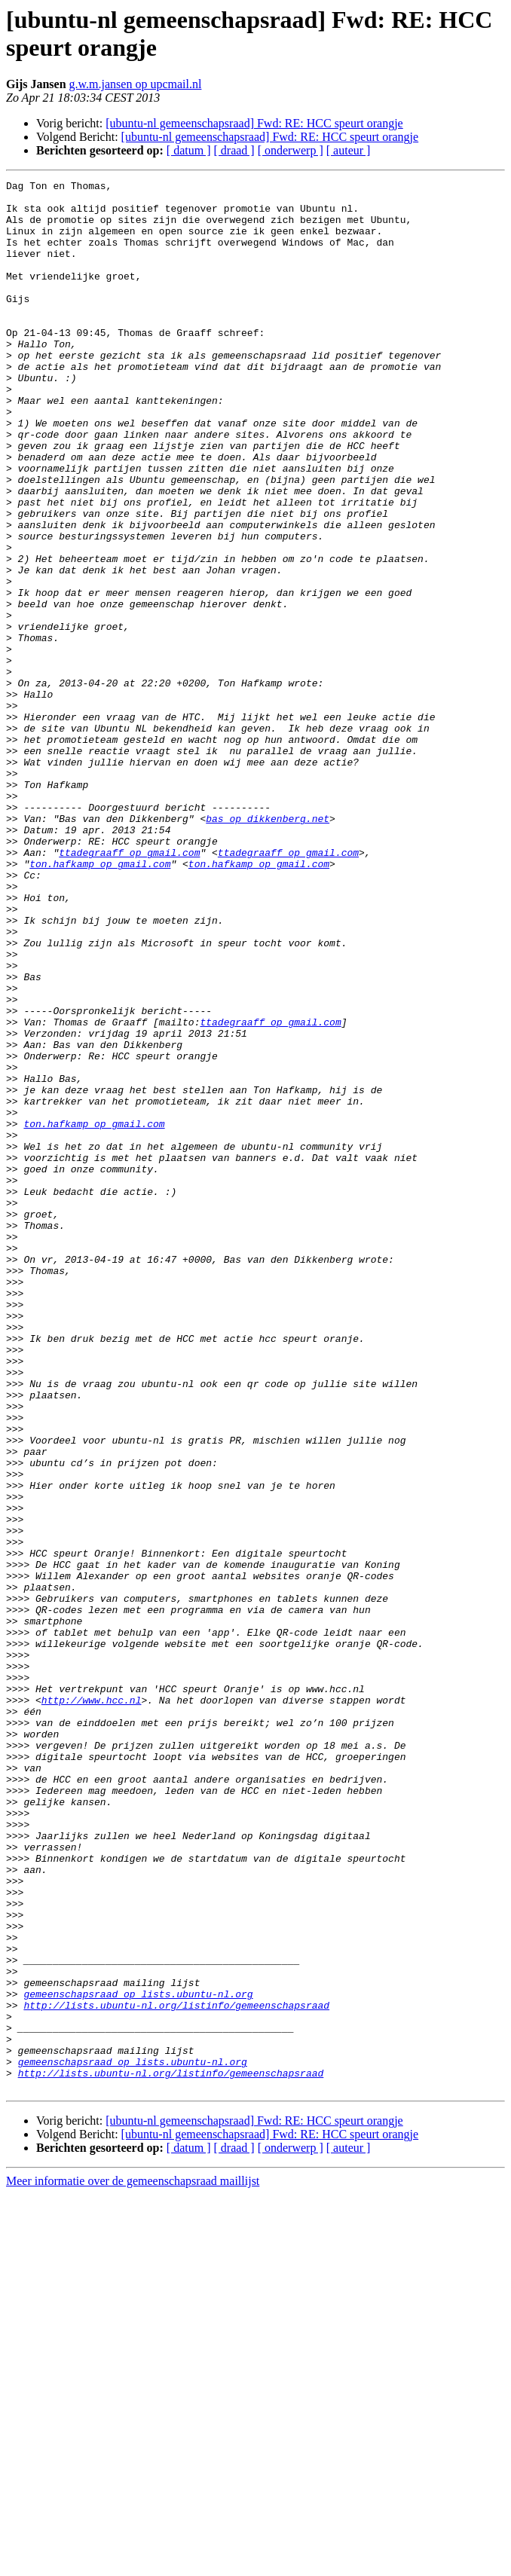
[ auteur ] (348, 150)
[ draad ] (234, 150)
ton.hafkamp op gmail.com (99, 1001)
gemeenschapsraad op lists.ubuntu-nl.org (137, 2357)
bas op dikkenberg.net (267, 947)
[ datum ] (189, 150)
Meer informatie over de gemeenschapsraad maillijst (132, 2562)
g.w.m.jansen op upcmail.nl (135, 84)
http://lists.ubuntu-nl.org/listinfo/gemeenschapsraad (176, 2371)
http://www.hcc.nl (91, 2005)
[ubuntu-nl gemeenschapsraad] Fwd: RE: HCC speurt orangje (254, 123)
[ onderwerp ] (290, 150)
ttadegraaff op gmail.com (129, 988)
